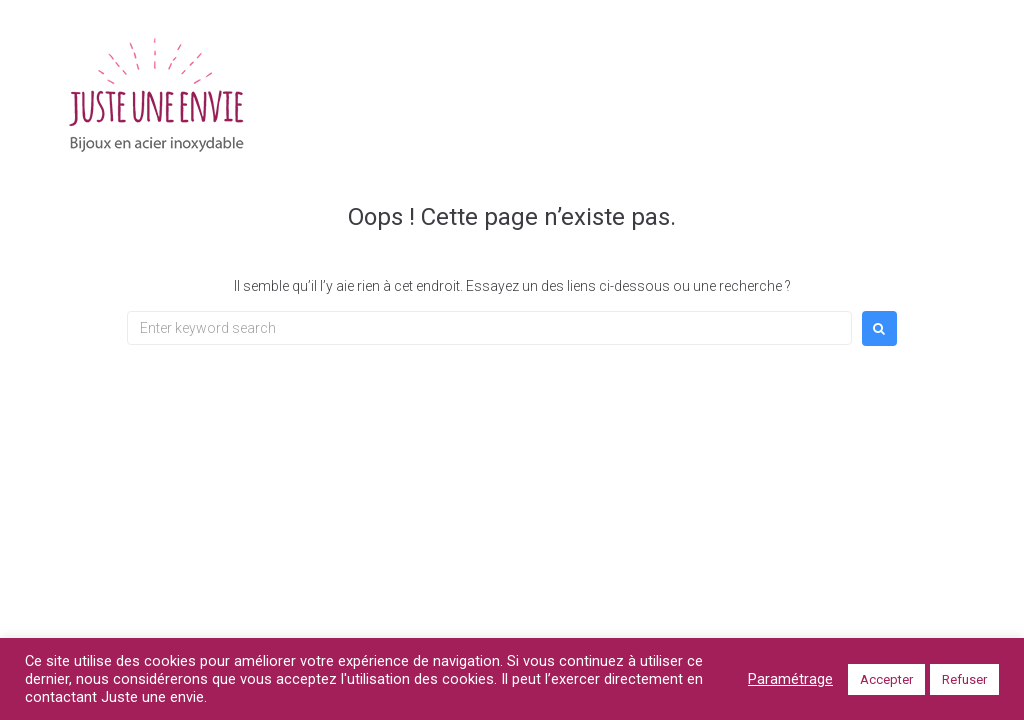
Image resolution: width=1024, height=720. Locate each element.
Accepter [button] (886, 679)
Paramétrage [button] (790, 679)
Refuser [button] (964, 679)
